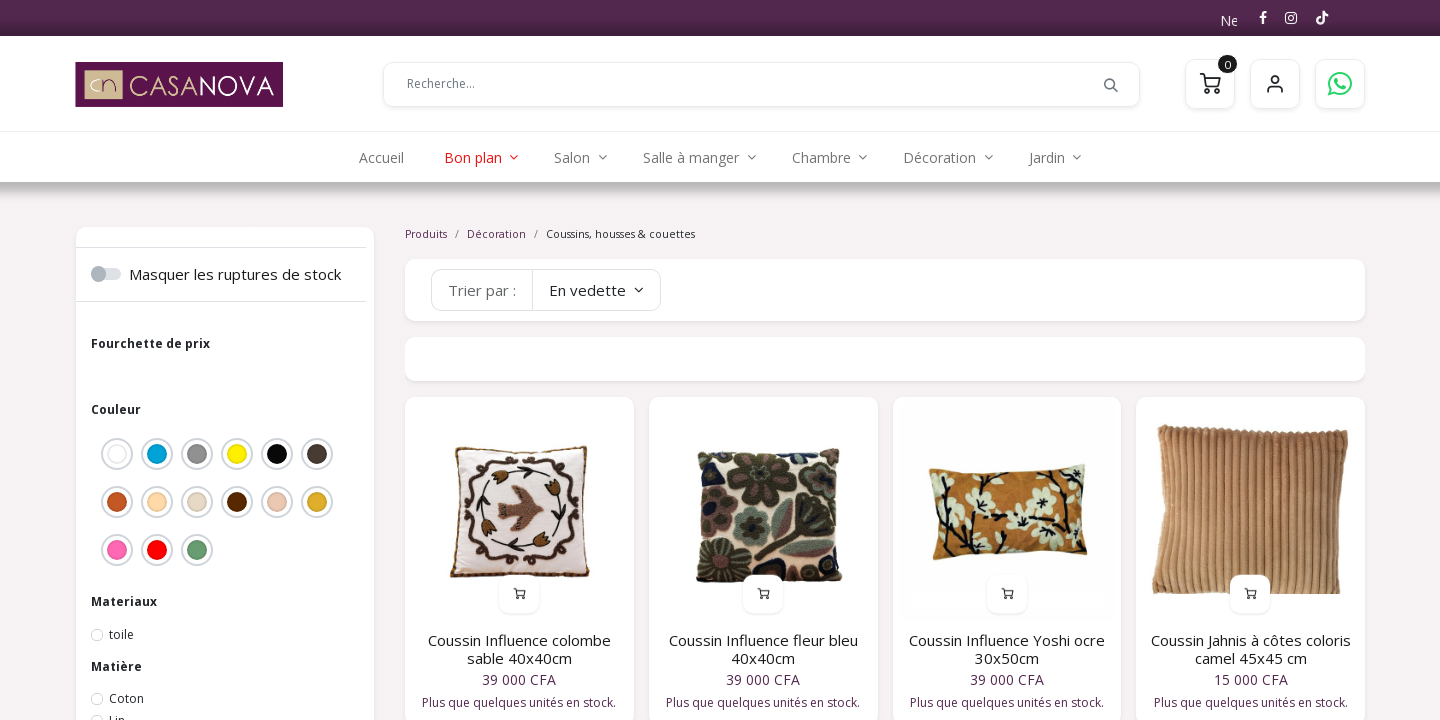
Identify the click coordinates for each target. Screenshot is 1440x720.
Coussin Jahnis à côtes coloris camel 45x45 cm (1251, 649)
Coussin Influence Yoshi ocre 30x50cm (1007, 649)
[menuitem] (381, 157)
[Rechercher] (1111, 84)
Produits (426, 234)
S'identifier (1275, 84)
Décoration (496, 234)
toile (121, 634)
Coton (126, 698)
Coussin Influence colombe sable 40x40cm (519, 649)
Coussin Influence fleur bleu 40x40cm (763, 649)
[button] (596, 290)
